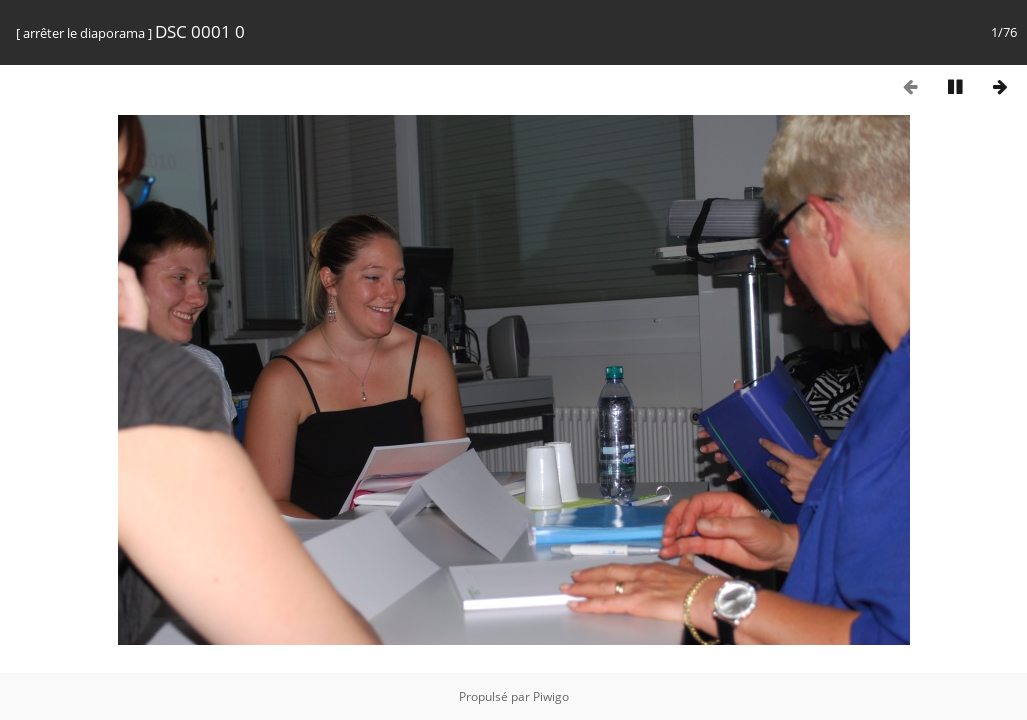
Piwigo (551, 696)
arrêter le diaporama (84, 33)
